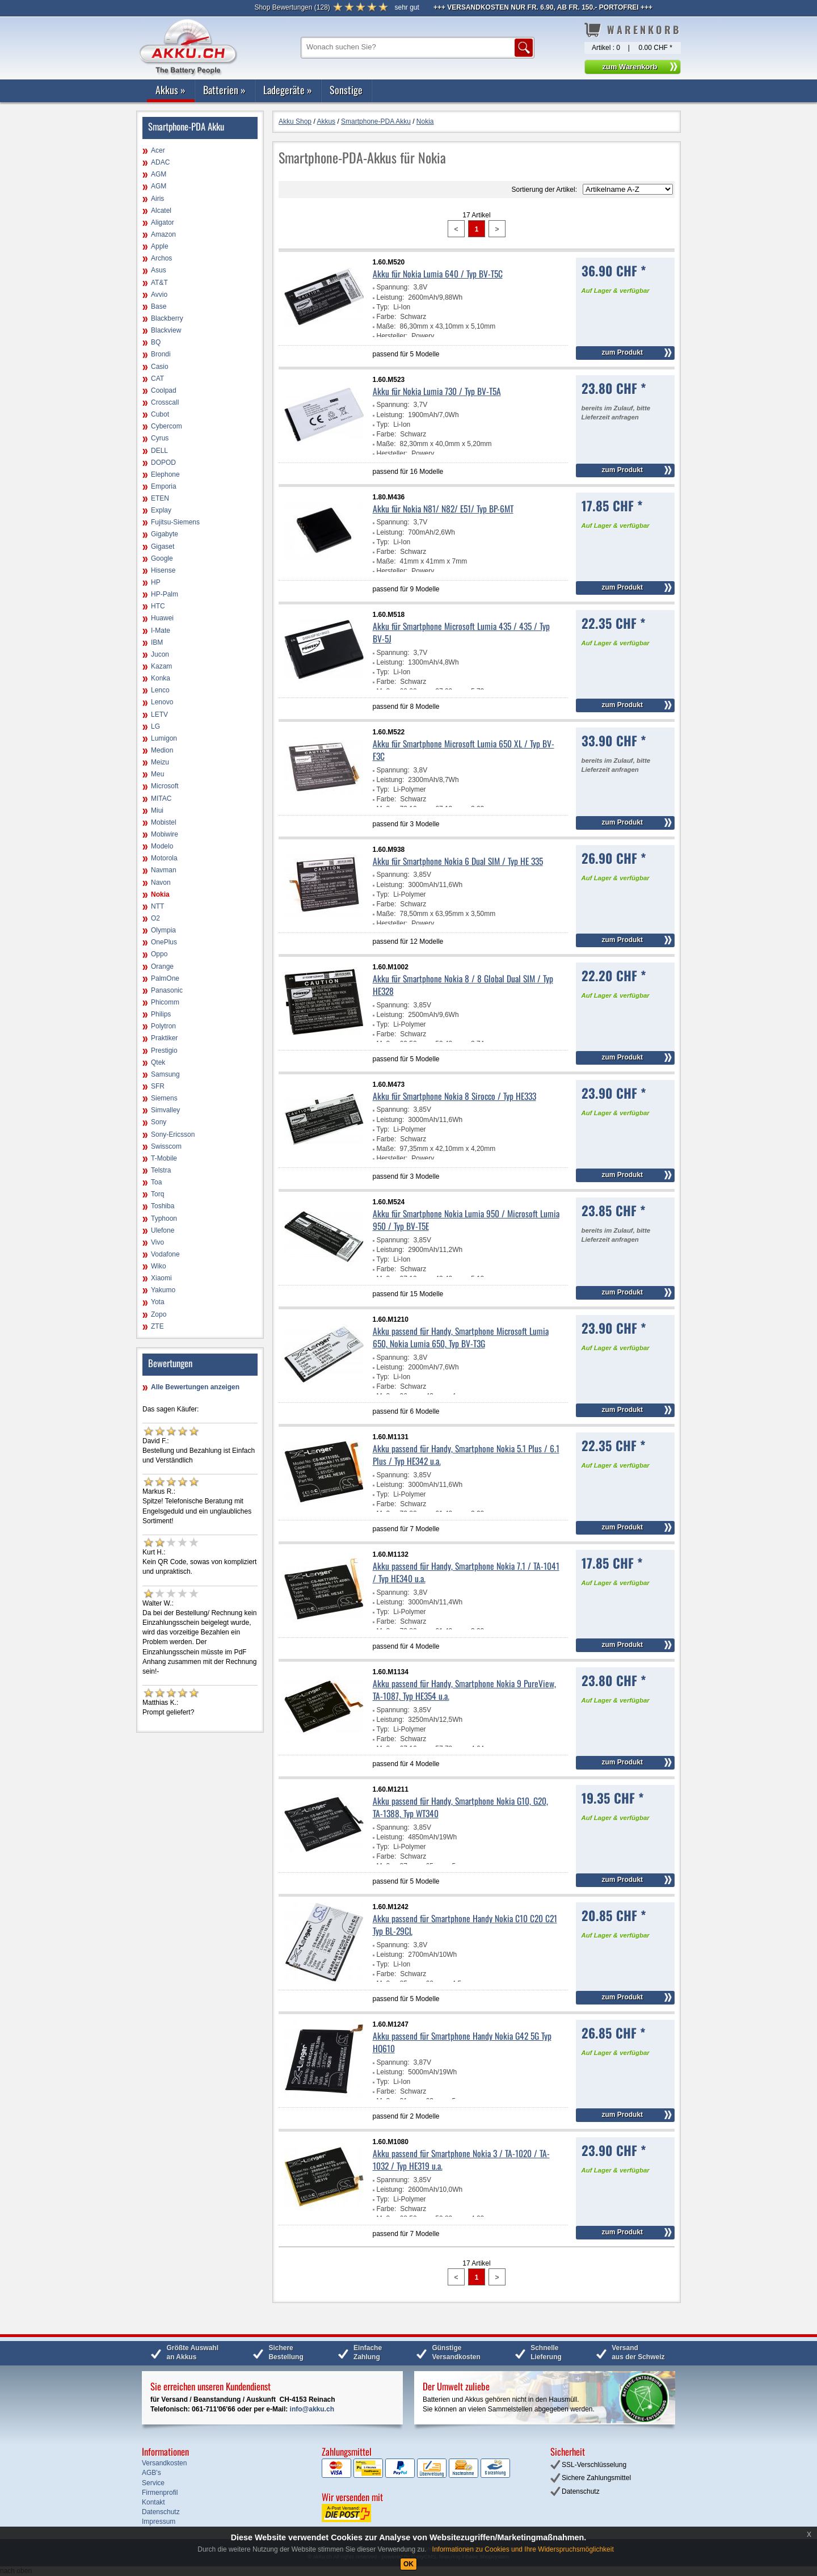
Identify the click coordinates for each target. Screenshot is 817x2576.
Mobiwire (164, 834)
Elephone (165, 474)
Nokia (160, 894)
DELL (159, 451)
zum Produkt (622, 352)
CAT (157, 379)
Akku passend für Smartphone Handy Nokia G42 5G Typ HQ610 (462, 2042)
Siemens (164, 1098)
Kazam (161, 666)
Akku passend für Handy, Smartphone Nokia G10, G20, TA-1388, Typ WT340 (460, 1807)
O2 (155, 918)
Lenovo (162, 702)
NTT (157, 906)
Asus (158, 270)
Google (162, 558)
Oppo (159, 954)
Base (158, 306)
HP (156, 582)
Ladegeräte (287, 89)
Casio (160, 367)
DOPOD (163, 463)
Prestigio (164, 1050)
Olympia (163, 930)
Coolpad (163, 390)
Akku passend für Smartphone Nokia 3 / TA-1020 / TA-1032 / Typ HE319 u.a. (461, 2159)
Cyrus (160, 438)
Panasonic (167, 990)
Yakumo (163, 1290)
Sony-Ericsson (173, 1134)
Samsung (165, 1074)
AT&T (159, 283)
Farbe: (387, 317)
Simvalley (165, 1110)
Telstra (161, 1170)
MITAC (161, 798)
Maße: (386, 326)
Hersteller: (392, 336)
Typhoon (164, 1218)
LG (155, 726)
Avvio (159, 295)
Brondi (161, 354)
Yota (158, 1302)
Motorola (164, 858)
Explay (161, 510)
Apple (160, 246)
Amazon (163, 234)
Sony (158, 1122)
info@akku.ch (312, 2409)
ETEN (160, 498)
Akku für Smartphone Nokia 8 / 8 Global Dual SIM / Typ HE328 (463, 985)
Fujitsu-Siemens (175, 522)
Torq (157, 1194)
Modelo (162, 846)
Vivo (157, 1242)
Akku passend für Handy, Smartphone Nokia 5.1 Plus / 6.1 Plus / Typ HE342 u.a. (466, 1455)
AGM (158, 174)
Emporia (163, 486)
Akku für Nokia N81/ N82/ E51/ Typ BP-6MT (443, 508)
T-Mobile (164, 1158)
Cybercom (166, 426)
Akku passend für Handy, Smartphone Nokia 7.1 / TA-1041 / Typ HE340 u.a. (466, 1572)
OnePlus (164, 942)
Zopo (158, 1314)
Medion (162, 750)
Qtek (158, 1062)
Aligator (162, 222)
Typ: (383, 307)
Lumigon (164, 738)
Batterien (224, 89)
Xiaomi (161, 1278)
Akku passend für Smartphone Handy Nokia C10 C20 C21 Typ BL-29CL (465, 1924)
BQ (156, 342)
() (292, 7)
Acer (158, 150)
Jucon (160, 654)
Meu (157, 774)
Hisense (163, 570)
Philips (161, 1014)
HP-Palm (164, 594)
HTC (158, 606)
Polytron (163, 1026)
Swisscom (166, 1146)
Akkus (170, 89)
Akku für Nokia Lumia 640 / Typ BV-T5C (438, 273)
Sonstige (346, 89)
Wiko (158, 1266)
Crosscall (165, 402)
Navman (163, 870)
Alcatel (161, 211)
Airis (157, 199)
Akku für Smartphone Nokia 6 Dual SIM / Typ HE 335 (458, 861)
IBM (157, 642)
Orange (162, 966)
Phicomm (165, 1002)
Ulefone (162, 1230)
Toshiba (162, 1206)
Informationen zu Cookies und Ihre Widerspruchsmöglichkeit (523, 2549)
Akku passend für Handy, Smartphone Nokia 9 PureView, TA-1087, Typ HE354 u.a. (464, 1689)
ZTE (157, 1326)
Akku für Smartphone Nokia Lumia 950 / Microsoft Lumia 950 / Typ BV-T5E (466, 1220)
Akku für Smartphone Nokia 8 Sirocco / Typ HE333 (454, 1096)
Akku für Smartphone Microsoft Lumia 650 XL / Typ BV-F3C (463, 750)
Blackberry (167, 318)
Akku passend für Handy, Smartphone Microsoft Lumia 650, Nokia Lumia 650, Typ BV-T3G (461, 1337)
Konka (160, 678)
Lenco (160, 690)
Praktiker (164, 1038)
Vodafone (165, 1254)
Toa (156, 1182)
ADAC (160, 162)
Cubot (160, 414)
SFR (158, 1086)
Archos (161, 258)
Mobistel (163, 822)
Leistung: (391, 297)
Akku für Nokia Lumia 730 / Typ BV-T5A (437, 391)
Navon (161, 882)
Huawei (162, 618)
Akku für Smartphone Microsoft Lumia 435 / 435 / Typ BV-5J (461, 632)
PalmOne (165, 978)
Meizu (160, 762)
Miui (157, 810)
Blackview (166, 330)
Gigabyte (164, 534)
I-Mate (160, 630)
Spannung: (393, 287)
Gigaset (162, 547)
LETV (159, 714)
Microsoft (165, 786)
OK (408, 2564)
